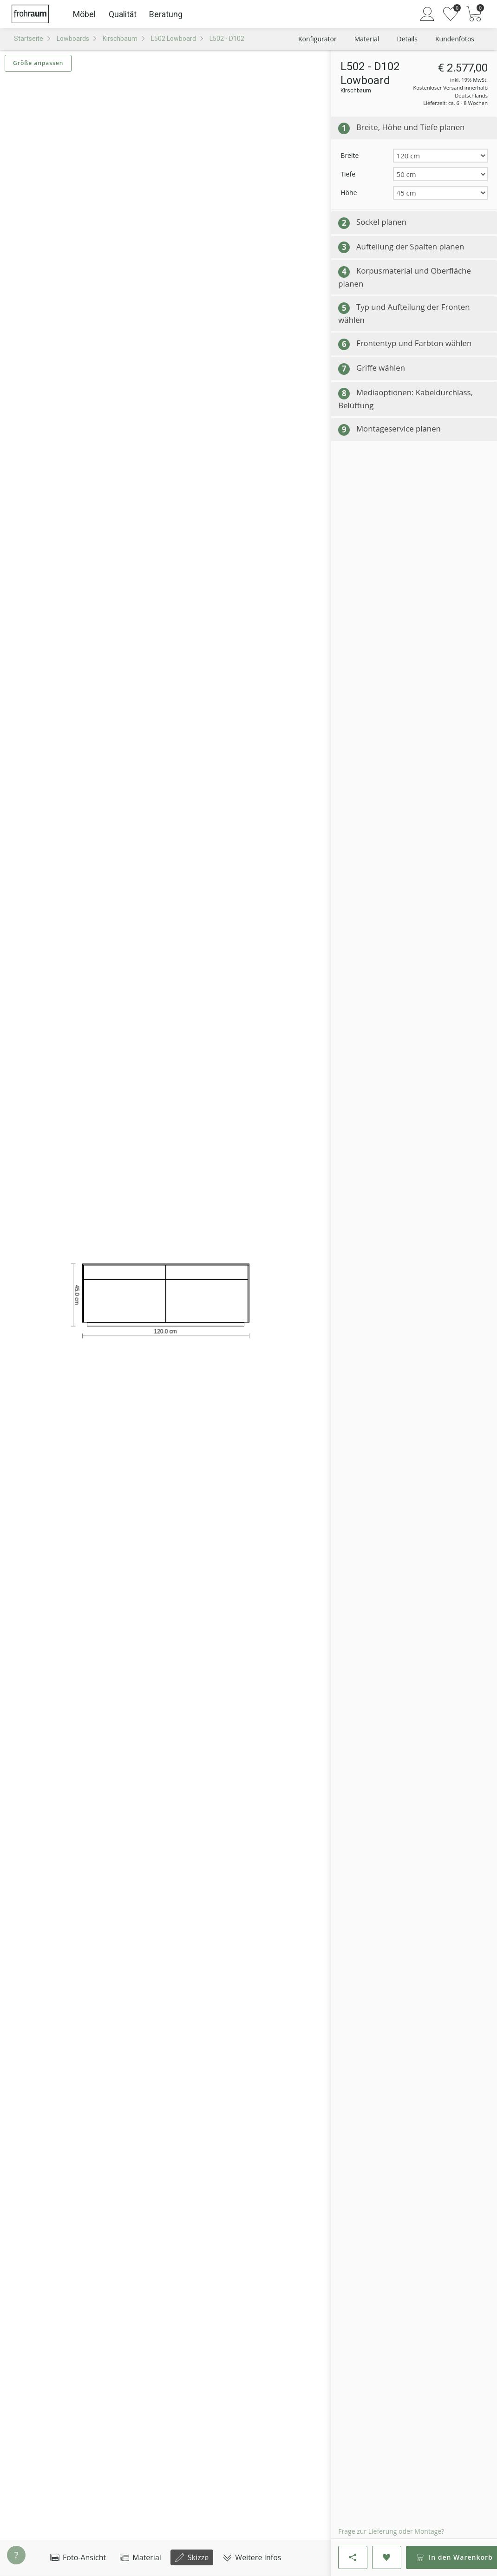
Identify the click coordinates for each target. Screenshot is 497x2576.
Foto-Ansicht (78, 2557)
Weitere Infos (251, 2557)
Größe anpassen (38, 63)
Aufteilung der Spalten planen (410, 246)
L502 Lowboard (173, 38)
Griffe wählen (380, 367)
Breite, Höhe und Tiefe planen (410, 127)
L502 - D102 (226, 38)
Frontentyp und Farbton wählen (413, 343)
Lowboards (73, 38)
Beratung (166, 14)
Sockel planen (381, 221)
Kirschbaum (120, 38)
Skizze (192, 2557)
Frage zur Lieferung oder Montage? (391, 2531)
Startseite (28, 38)
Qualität (123, 14)
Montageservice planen (398, 428)
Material (140, 2557)
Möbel (84, 14)
